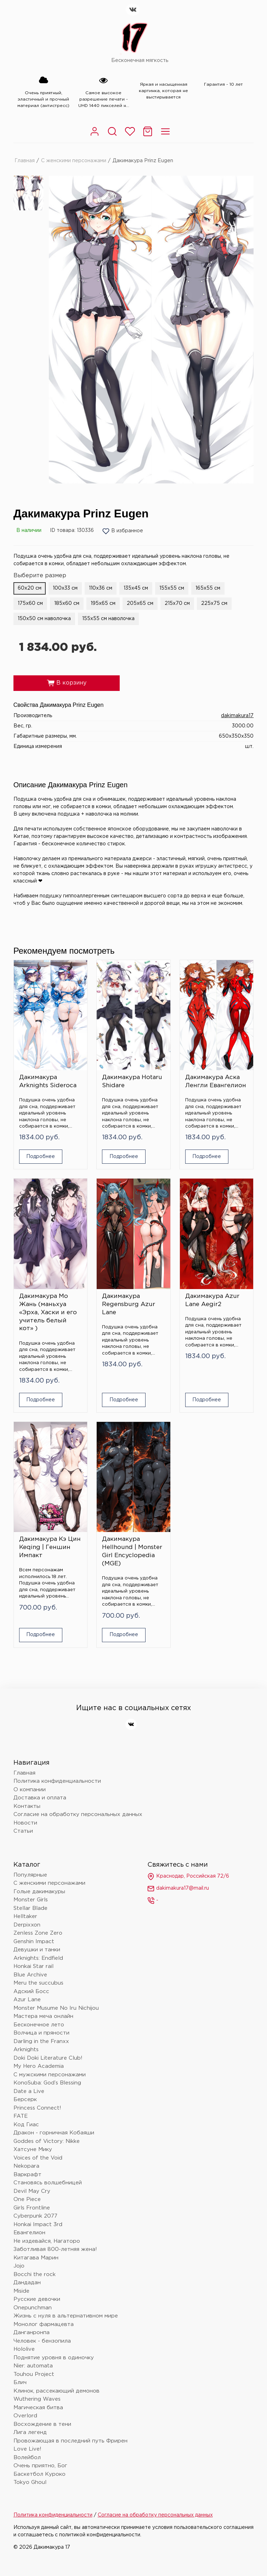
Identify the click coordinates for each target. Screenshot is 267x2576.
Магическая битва (38, 2407)
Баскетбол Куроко (39, 2474)
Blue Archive (30, 1975)
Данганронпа (31, 2332)
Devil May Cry (31, 2191)
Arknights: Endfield (38, 1958)
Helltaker (25, 1916)
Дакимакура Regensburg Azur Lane (128, 1304)
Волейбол (27, 2457)
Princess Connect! (37, 2108)
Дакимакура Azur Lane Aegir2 (212, 1300)
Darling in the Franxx (41, 2041)
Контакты (26, 1806)
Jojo (18, 2266)
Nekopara (26, 2166)
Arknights (26, 2049)
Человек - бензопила (42, 2341)
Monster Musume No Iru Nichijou (56, 2008)
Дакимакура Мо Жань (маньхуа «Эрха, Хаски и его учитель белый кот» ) (48, 1313)
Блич (20, 2382)
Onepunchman (32, 2307)
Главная (25, 161)
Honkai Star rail (33, 1966)
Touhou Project (33, 2374)
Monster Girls (30, 1899)
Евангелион (29, 2232)
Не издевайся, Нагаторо (46, 2241)
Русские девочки (36, 2299)
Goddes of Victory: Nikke (46, 2141)
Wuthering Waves (37, 2399)
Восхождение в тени (42, 2424)
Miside (21, 2291)
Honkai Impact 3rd (37, 2224)
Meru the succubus (38, 1983)
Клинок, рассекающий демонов (56, 2391)
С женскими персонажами (73, 161)
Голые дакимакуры (39, 1891)
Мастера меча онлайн (43, 2016)
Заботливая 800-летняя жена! (55, 2249)
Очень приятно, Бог (40, 2465)
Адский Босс (31, 1991)
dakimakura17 (237, 716)
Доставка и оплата (39, 1797)
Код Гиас (26, 2124)
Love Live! (27, 2449)
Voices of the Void (37, 2158)
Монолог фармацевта (43, 2324)
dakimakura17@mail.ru (178, 1888)
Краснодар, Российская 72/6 (188, 1876)
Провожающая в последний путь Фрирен (70, 2441)
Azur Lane (27, 1999)
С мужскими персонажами (49, 2074)
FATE (20, 2116)
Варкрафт (27, 2174)
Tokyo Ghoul (29, 2482)
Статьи (23, 1831)
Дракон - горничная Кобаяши (53, 2132)
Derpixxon (26, 1925)
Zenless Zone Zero (37, 1933)
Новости (25, 1823)
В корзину (66, 683)
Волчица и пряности (41, 2033)
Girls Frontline (31, 2208)
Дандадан (27, 2282)
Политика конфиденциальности (57, 1781)
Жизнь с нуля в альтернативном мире (65, 2316)
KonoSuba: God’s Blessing (47, 2083)
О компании (29, 1789)
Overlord (25, 2415)
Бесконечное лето (38, 2024)
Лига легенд (30, 2432)
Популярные (30, 1875)
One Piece (27, 2199)
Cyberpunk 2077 (35, 2216)
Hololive (24, 2349)
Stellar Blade (30, 1908)
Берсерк (25, 2099)
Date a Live (28, 2091)
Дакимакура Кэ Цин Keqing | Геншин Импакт (50, 1547)
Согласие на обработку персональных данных (77, 1814)
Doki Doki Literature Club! (48, 2058)
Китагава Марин (35, 2258)
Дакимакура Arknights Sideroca (47, 1081)
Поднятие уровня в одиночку (53, 2357)
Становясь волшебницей (47, 2182)
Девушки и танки (36, 1949)
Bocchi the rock (34, 2274)
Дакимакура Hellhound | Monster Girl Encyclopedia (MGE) (132, 1551)
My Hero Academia (38, 2066)
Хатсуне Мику (32, 2149)
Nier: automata (33, 2366)
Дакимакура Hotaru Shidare (132, 1081)
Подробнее (40, 1156)
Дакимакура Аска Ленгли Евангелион (215, 1081)
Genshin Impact (33, 1941)
